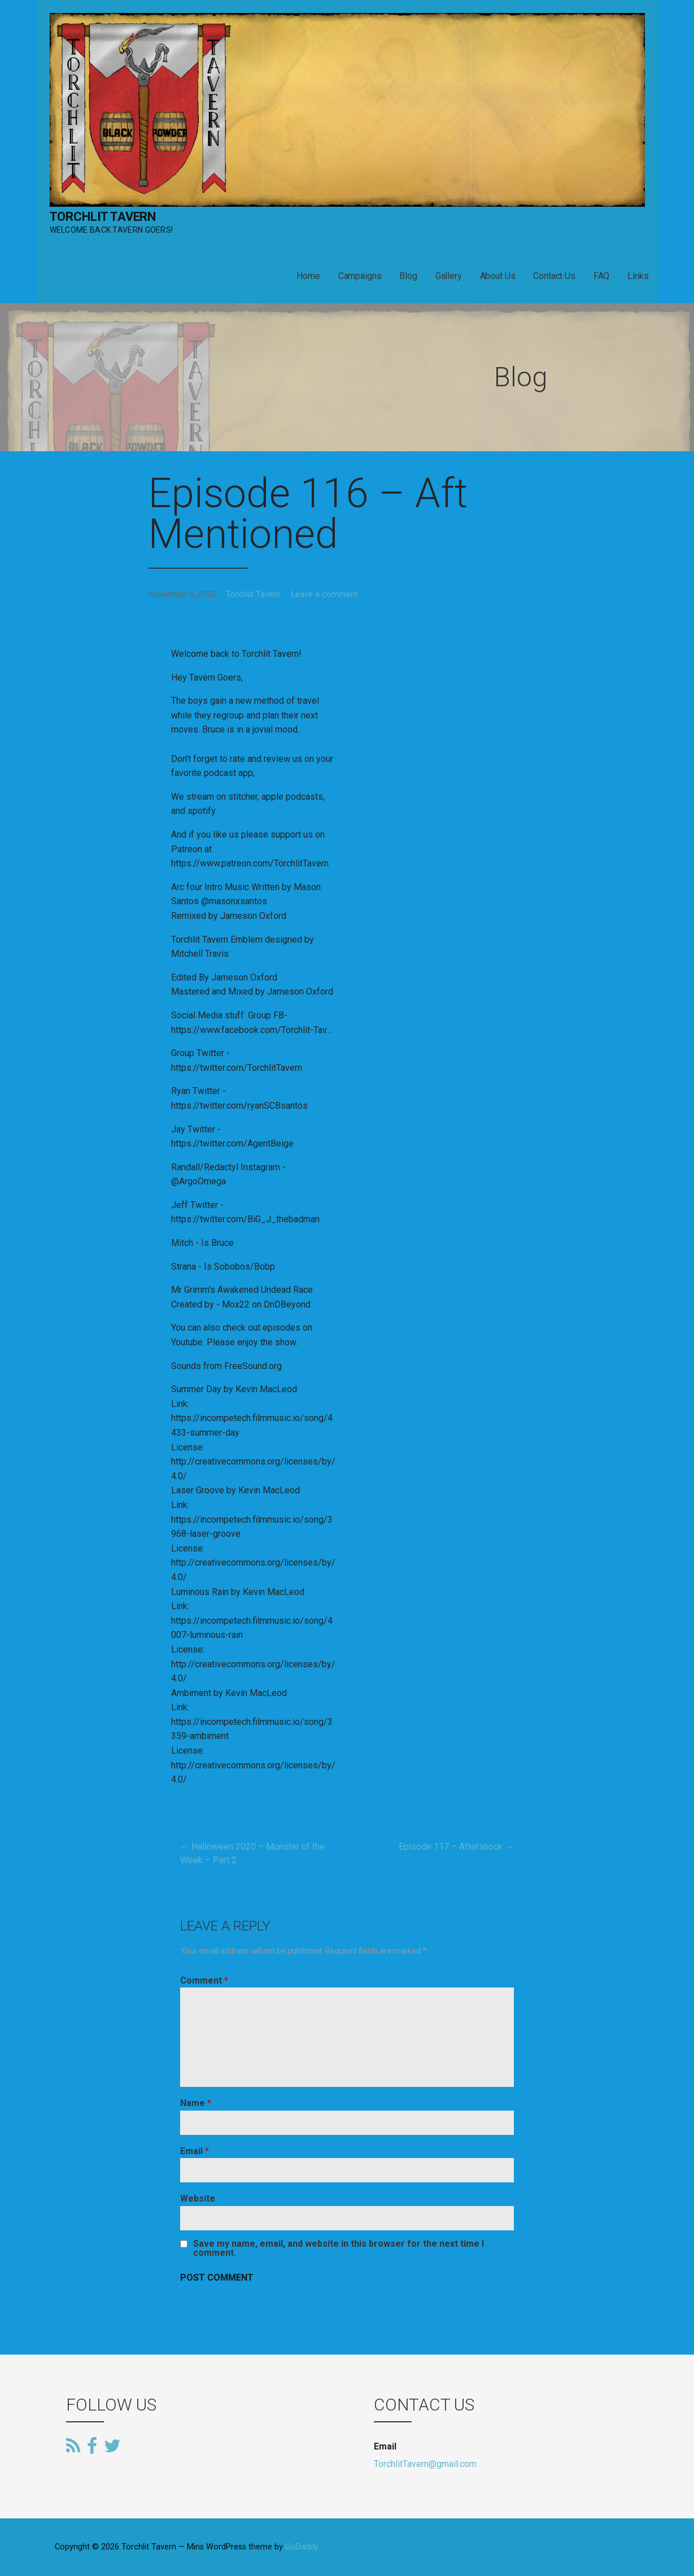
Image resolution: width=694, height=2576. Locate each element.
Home (308, 276)
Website (197, 2198)
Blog (408, 276)
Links (637, 276)
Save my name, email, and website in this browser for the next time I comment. (338, 2248)
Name (195, 2103)
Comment (204, 1980)
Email (194, 2151)
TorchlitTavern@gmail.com (425, 2464)
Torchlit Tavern (103, 217)
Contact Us (554, 276)
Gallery (448, 276)
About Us (498, 276)
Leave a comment (324, 594)
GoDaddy (301, 2547)
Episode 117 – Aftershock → (456, 1846)
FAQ (601, 276)
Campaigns (360, 276)
